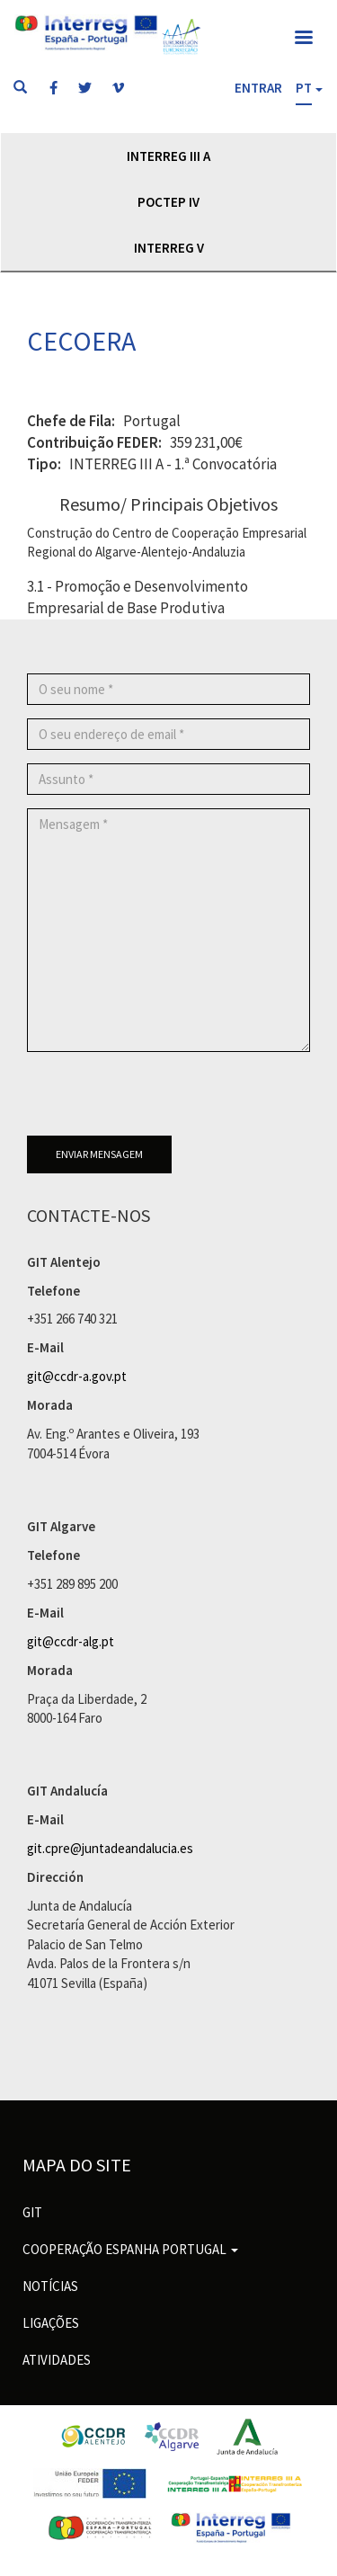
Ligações (50, 2322)
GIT (32, 2212)
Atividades (56, 2359)
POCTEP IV (168, 201)
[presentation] (163, 1100)
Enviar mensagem (99, 1154)
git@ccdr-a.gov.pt (77, 1376)
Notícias (50, 2286)
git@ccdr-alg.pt (70, 1641)
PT (304, 87)
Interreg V (169, 247)
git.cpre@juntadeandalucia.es (110, 1848)
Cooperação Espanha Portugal (130, 2249)
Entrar (258, 87)
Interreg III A (168, 156)
